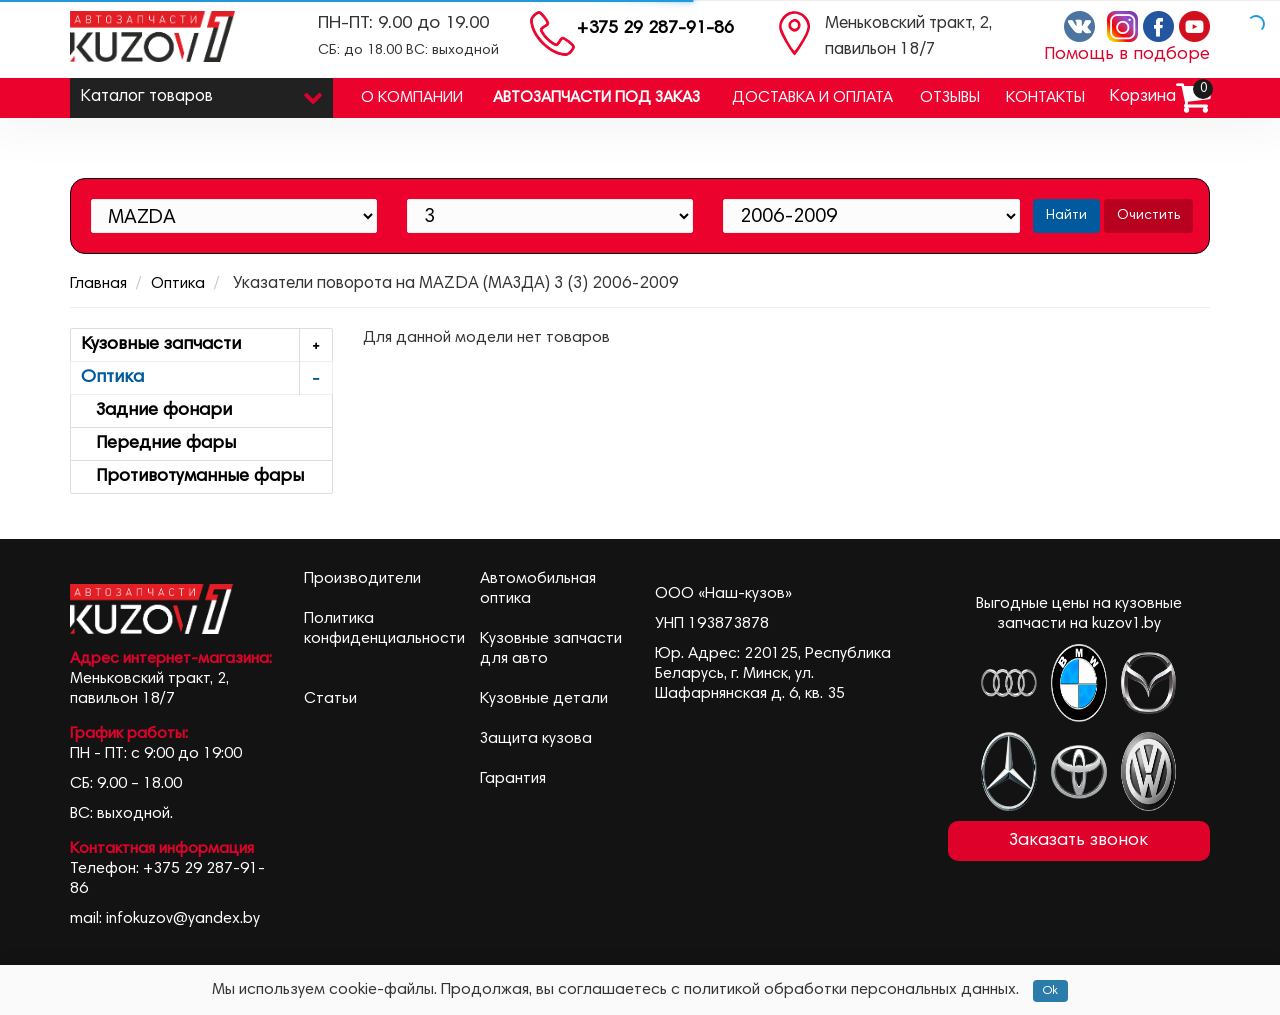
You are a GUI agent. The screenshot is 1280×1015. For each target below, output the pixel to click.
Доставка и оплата (812, 98)
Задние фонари (156, 411)
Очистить (1148, 216)
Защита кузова (536, 739)
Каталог (201, 92)
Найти (1066, 216)
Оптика (178, 284)
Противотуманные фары (192, 477)
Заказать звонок (1078, 841)
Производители (362, 579)
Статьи (330, 699)
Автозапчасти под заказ (596, 98)
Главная (98, 284)
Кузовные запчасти (206, 345)
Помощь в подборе (1127, 55)
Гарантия (513, 779)
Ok (1050, 991)
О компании (412, 98)
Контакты (1045, 98)
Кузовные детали (544, 699)
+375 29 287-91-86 (655, 29)
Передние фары (158, 444)
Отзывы (950, 98)
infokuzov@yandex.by (183, 919)
